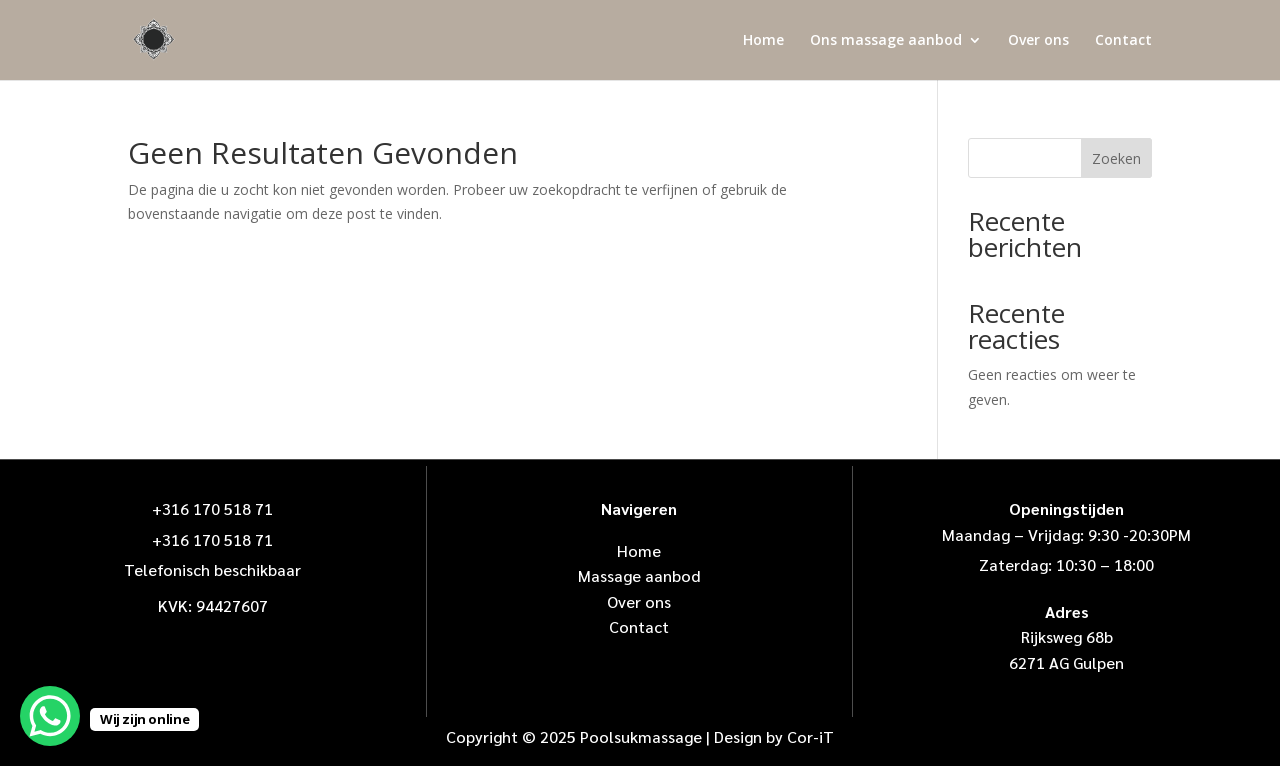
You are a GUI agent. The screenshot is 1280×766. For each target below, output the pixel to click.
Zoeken (1116, 158)
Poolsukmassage (641, 736)
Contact (1123, 41)
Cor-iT (810, 736)
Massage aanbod (639, 575)
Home (763, 41)
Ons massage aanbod (886, 41)
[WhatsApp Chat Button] (50, 716)
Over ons (1038, 41)
